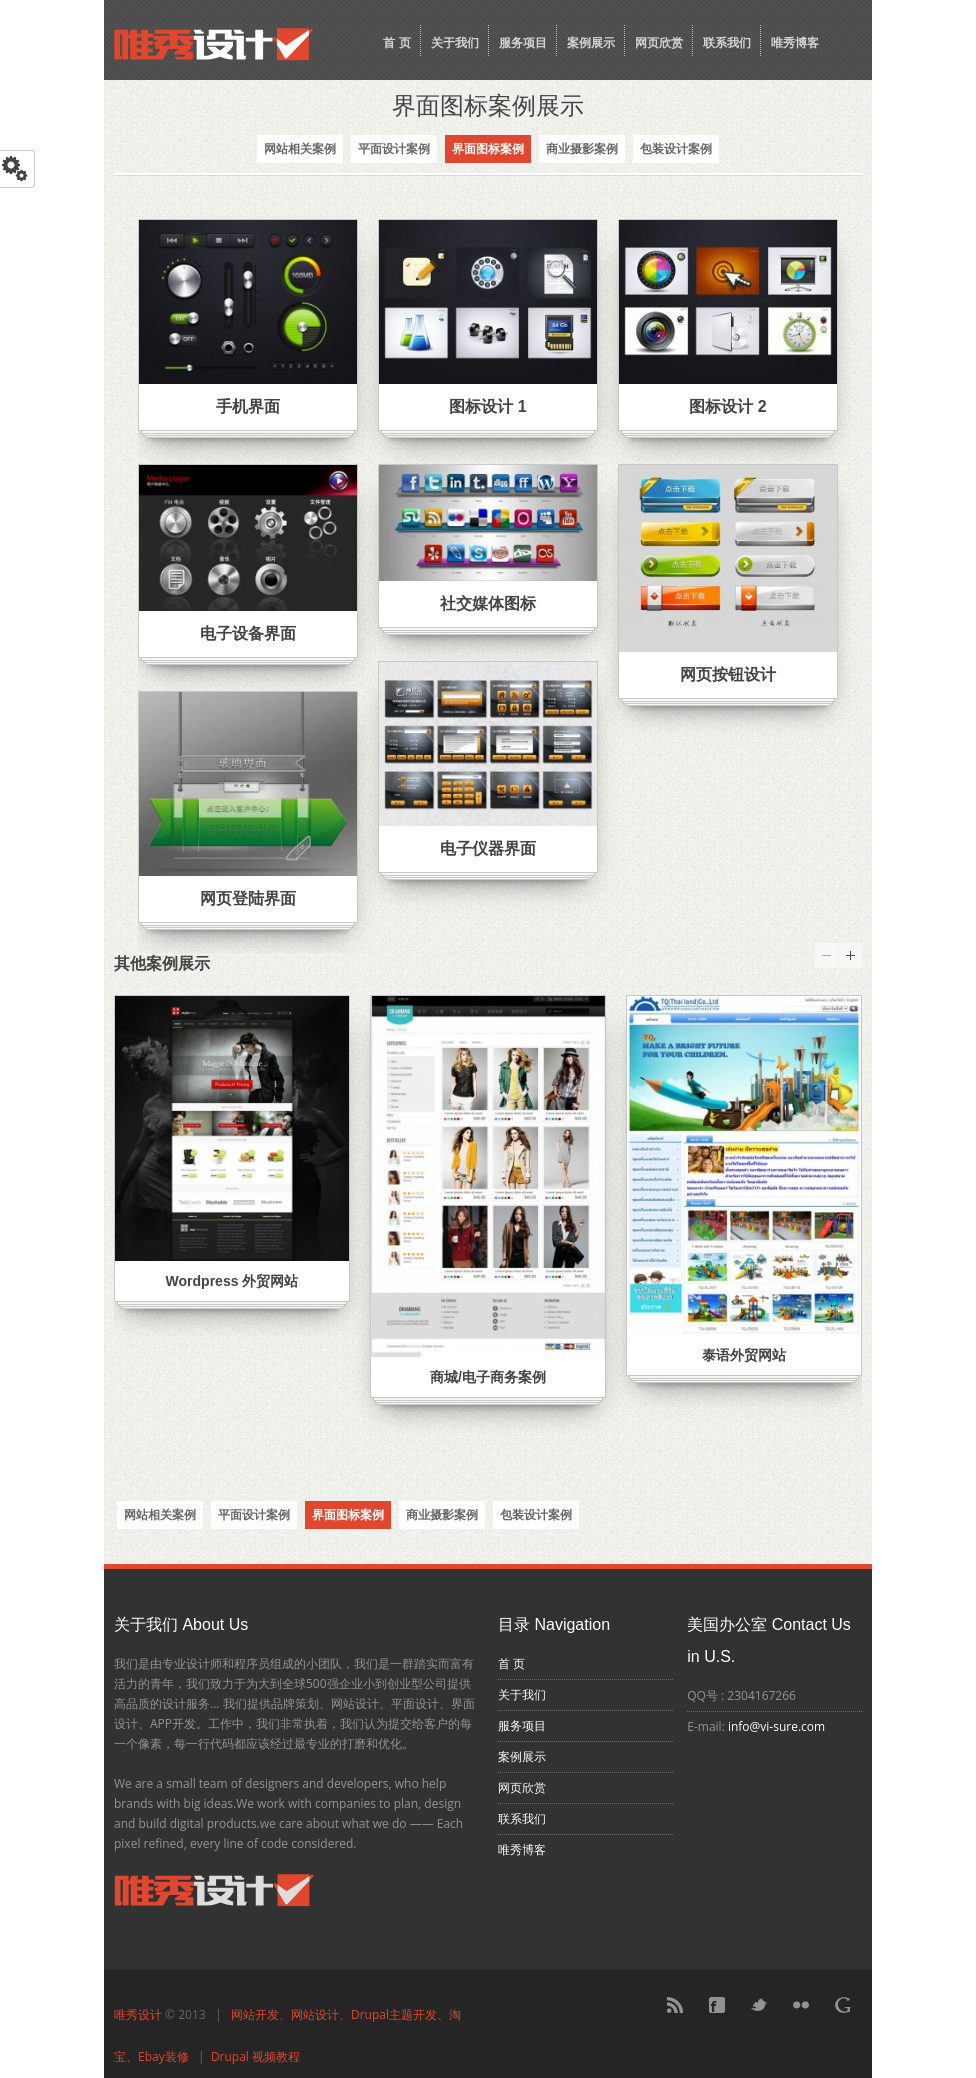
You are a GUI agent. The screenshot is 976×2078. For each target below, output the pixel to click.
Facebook (717, 2005)
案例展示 (591, 43)
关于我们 (455, 43)
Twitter (759, 2005)
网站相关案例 (300, 148)
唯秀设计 (138, 2014)
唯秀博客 (795, 43)
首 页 (396, 43)
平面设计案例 (394, 148)
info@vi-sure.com (776, 1726)
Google (843, 2005)
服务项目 (523, 43)
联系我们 (727, 43)
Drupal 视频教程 (255, 2056)
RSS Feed (675, 2005)
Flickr (801, 2005)
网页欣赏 (659, 43)
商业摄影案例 (582, 148)
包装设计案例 (676, 148)
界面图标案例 (488, 148)
